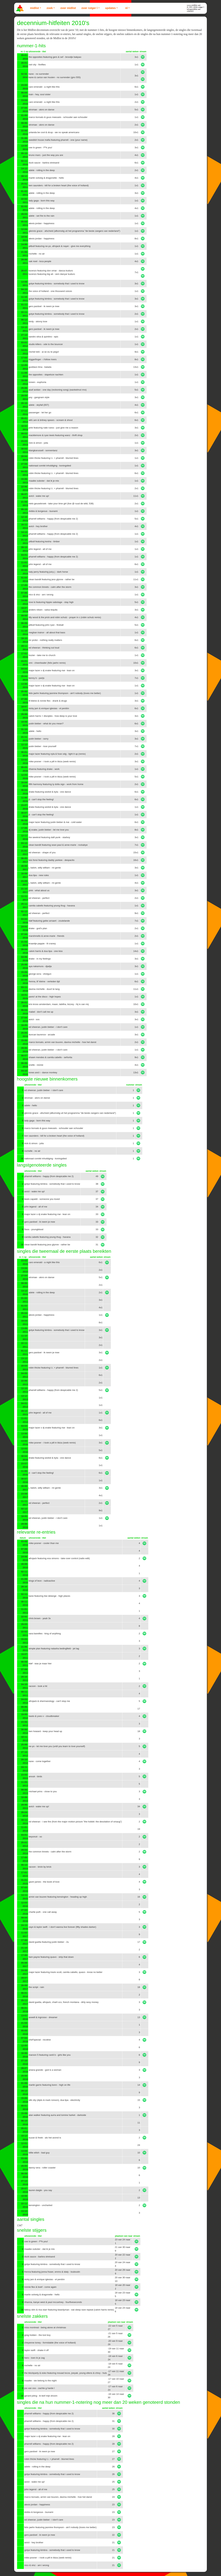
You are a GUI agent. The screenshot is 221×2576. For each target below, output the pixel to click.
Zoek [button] (50, 8)
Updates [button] (110, 8)
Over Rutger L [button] (89, 8)
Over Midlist (68, 8)
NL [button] (126, 8)
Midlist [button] (34, 8)
